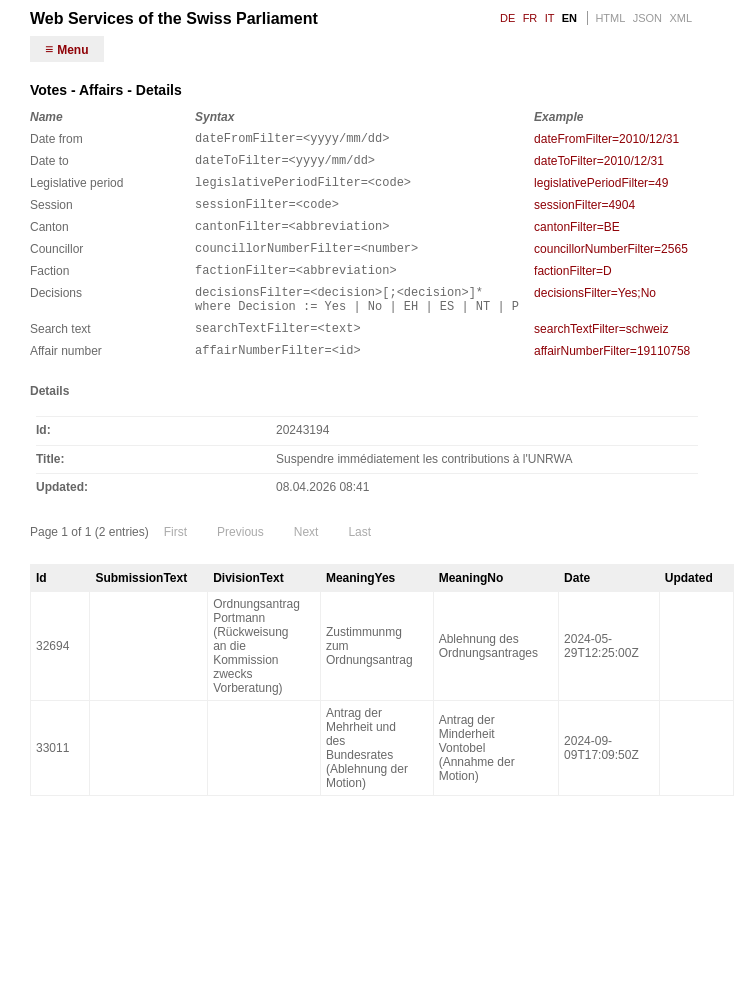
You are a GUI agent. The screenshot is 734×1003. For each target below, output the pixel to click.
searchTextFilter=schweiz (601, 356)
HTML (610, 18)
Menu (72, 50)
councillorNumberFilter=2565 (611, 264)
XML (680, 18)
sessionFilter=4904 (584, 214)
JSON (647, 18)
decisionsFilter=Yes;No (595, 314)
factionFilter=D (573, 289)
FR (530, 18)
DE (507, 18)
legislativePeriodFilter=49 (601, 189)
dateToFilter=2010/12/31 (599, 164)
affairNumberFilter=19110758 (612, 381)
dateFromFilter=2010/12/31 (606, 139)
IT (550, 18)
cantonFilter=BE (577, 239)
